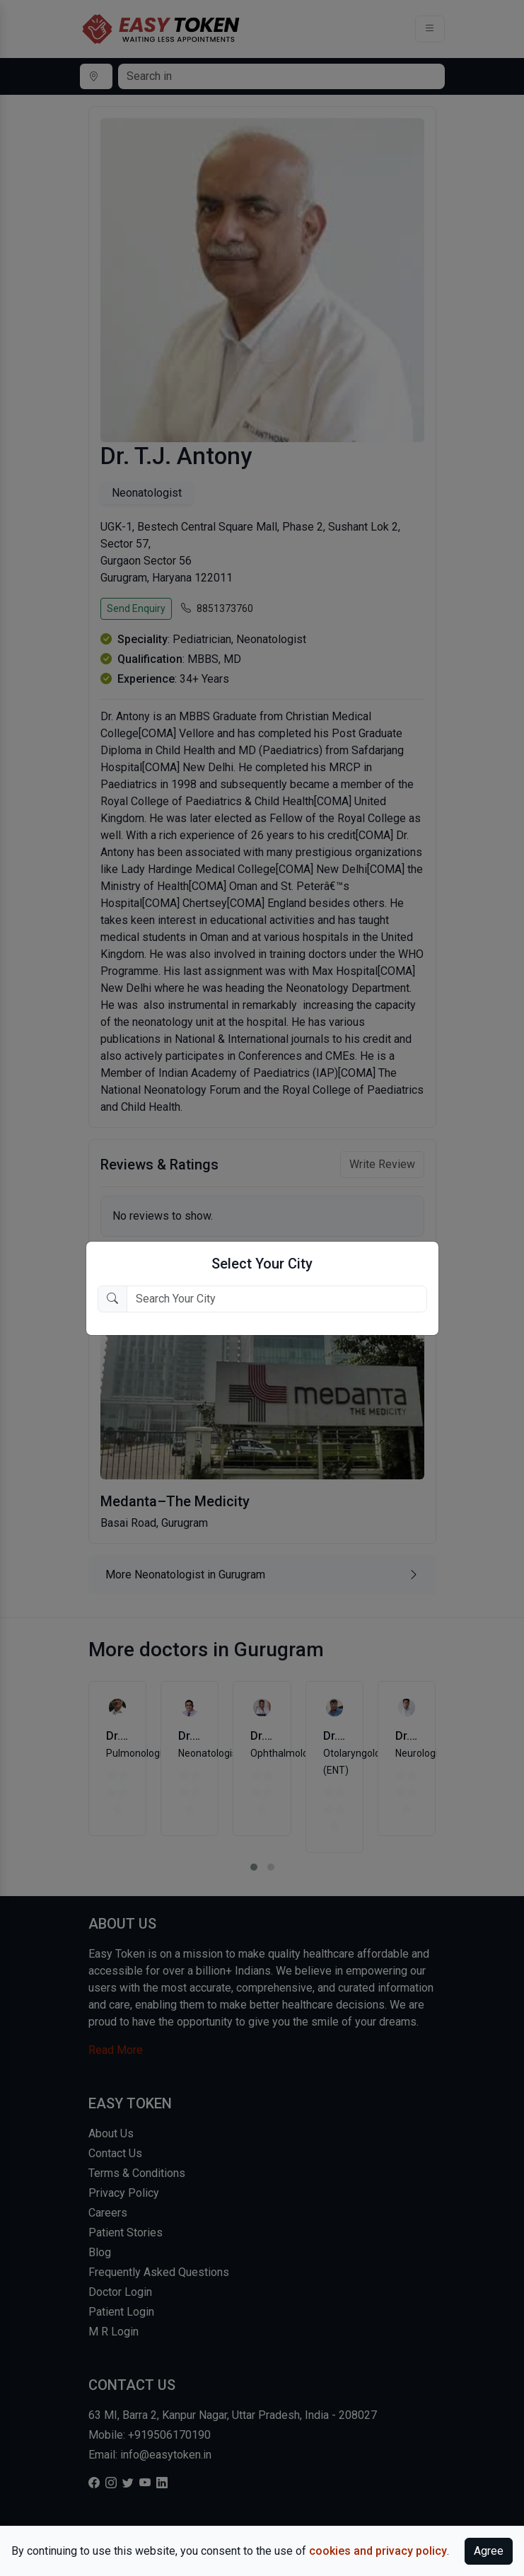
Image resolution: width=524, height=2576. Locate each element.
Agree (488, 2551)
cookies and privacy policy (378, 2551)
